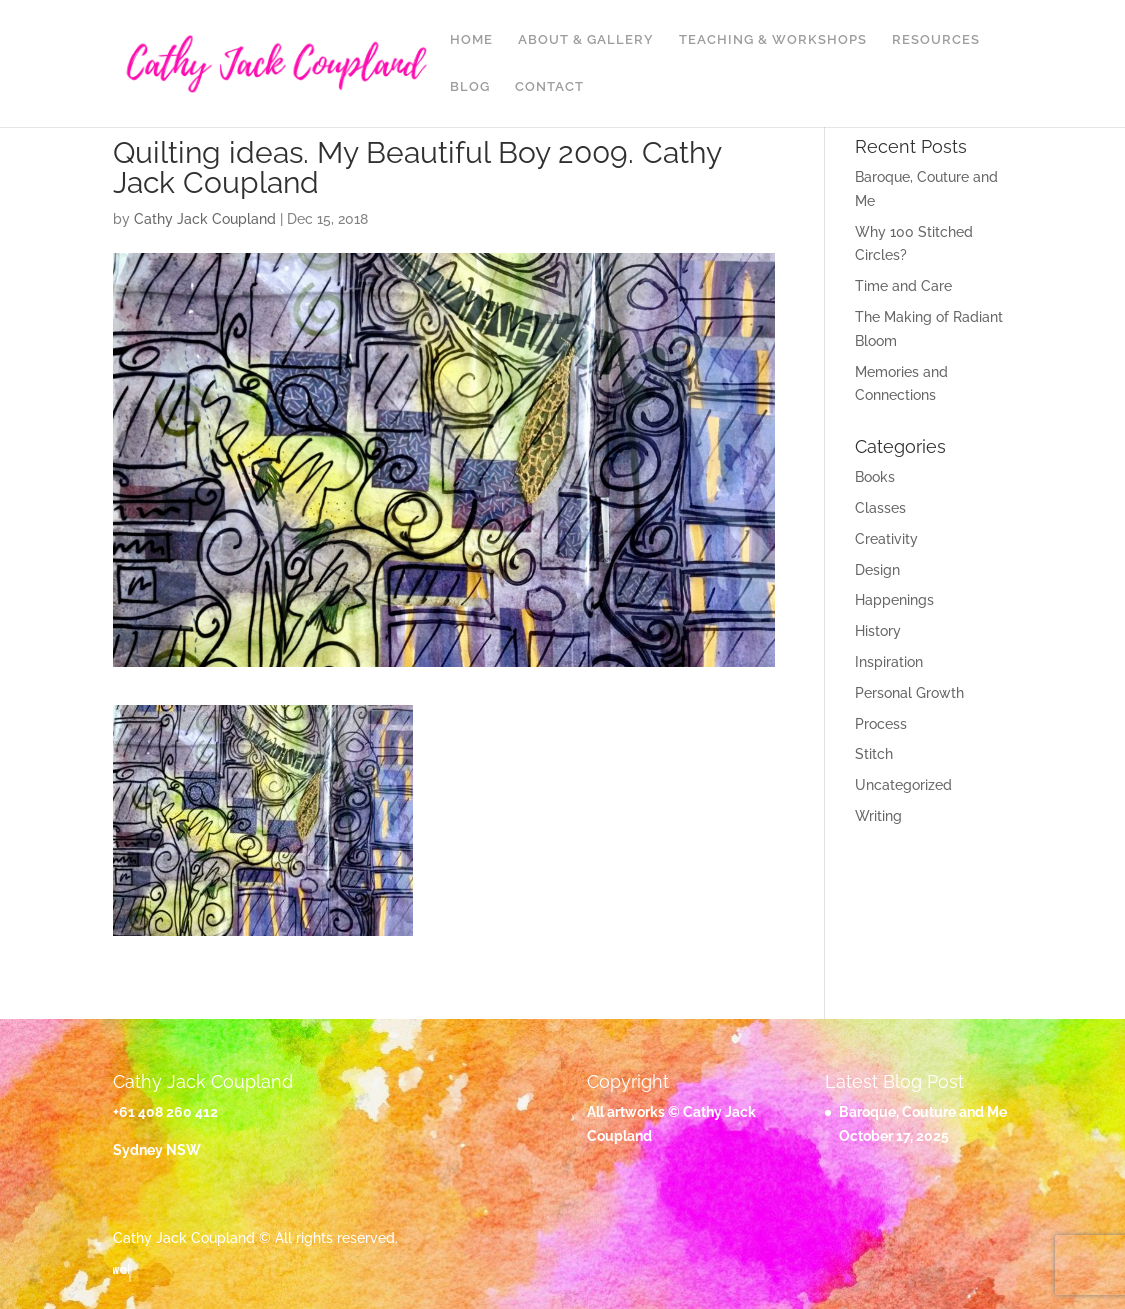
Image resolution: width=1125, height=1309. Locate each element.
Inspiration (889, 662)
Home (471, 40)
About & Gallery (586, 40)
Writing (878, 816)
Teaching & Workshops (773, 40)
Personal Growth (909, 693)
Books (875, 477)
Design (877, 570)
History (878, 631)
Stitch (874, 754)
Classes (880, 508)
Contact (549, 87)
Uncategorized (903, 785)
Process (881, 724)
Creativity (886, 539)
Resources (936, 40)
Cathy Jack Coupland (205, 219)
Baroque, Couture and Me (923, 1112)
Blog (470, 87)
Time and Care (903, 286)
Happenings (894, 600)
